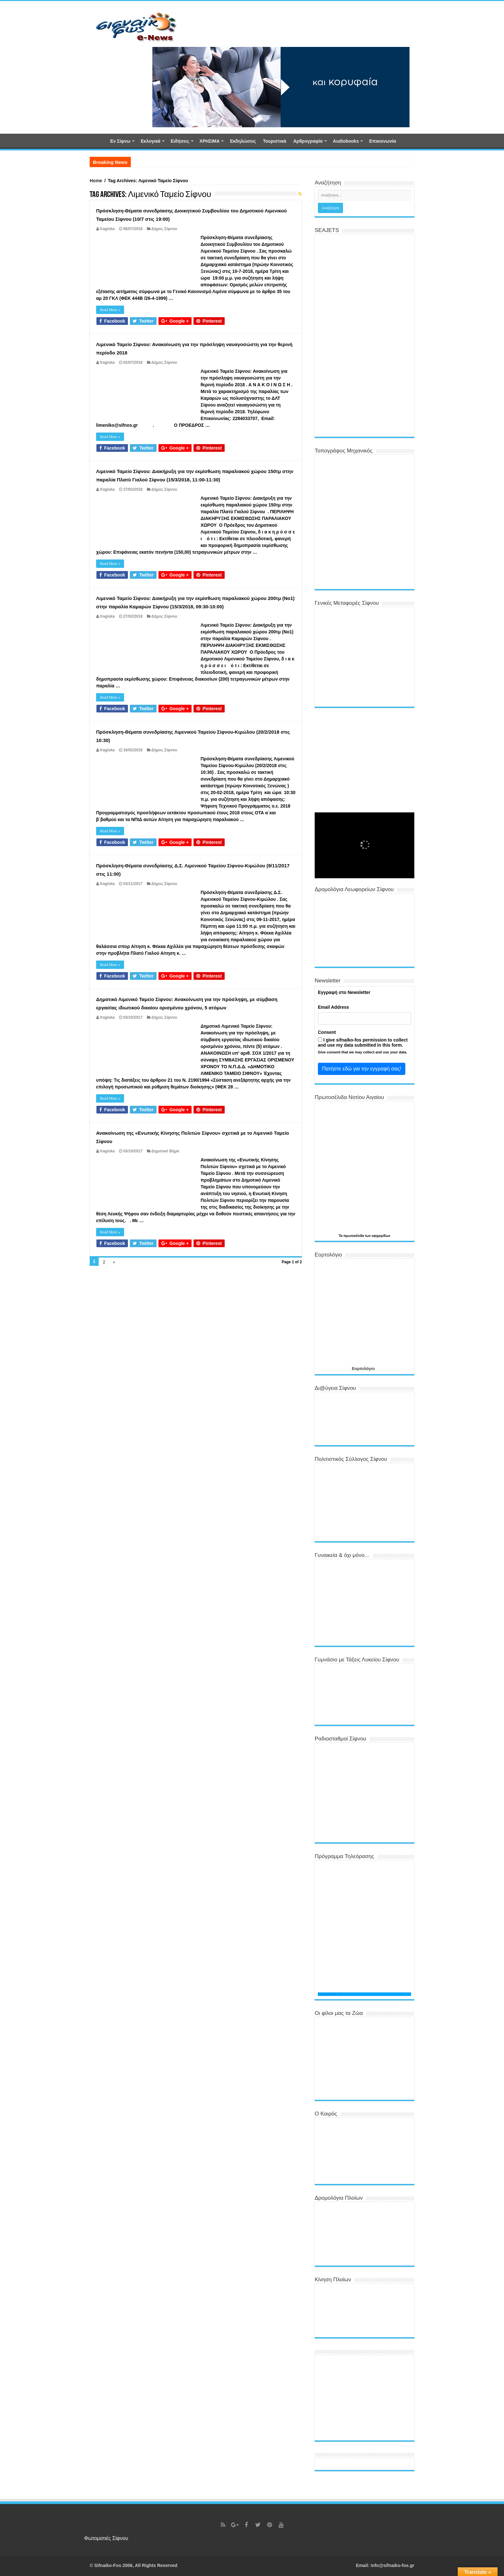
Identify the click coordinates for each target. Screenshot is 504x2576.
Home (96, 180)
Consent (327, 1032)
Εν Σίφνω (120, 141)
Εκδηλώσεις (243, 141)
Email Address (333, 1007)
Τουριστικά (274, 141)
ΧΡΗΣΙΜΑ (210, 141)
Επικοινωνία (382, 141)
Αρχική (98, 140)
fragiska (107, 229)
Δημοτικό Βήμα (165, 1151)
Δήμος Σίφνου (164, 229)
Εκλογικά (150, 141)
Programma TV (329, 1994)
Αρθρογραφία (307, 141)
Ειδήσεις (180, 141)
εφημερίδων (381, 1236)
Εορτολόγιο (363, 1368)
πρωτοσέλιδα (354, 1236)
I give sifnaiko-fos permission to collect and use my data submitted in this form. (363, 1042)
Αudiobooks (346, 141)
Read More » (110, 310)
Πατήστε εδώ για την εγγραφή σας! (361, 1068)
